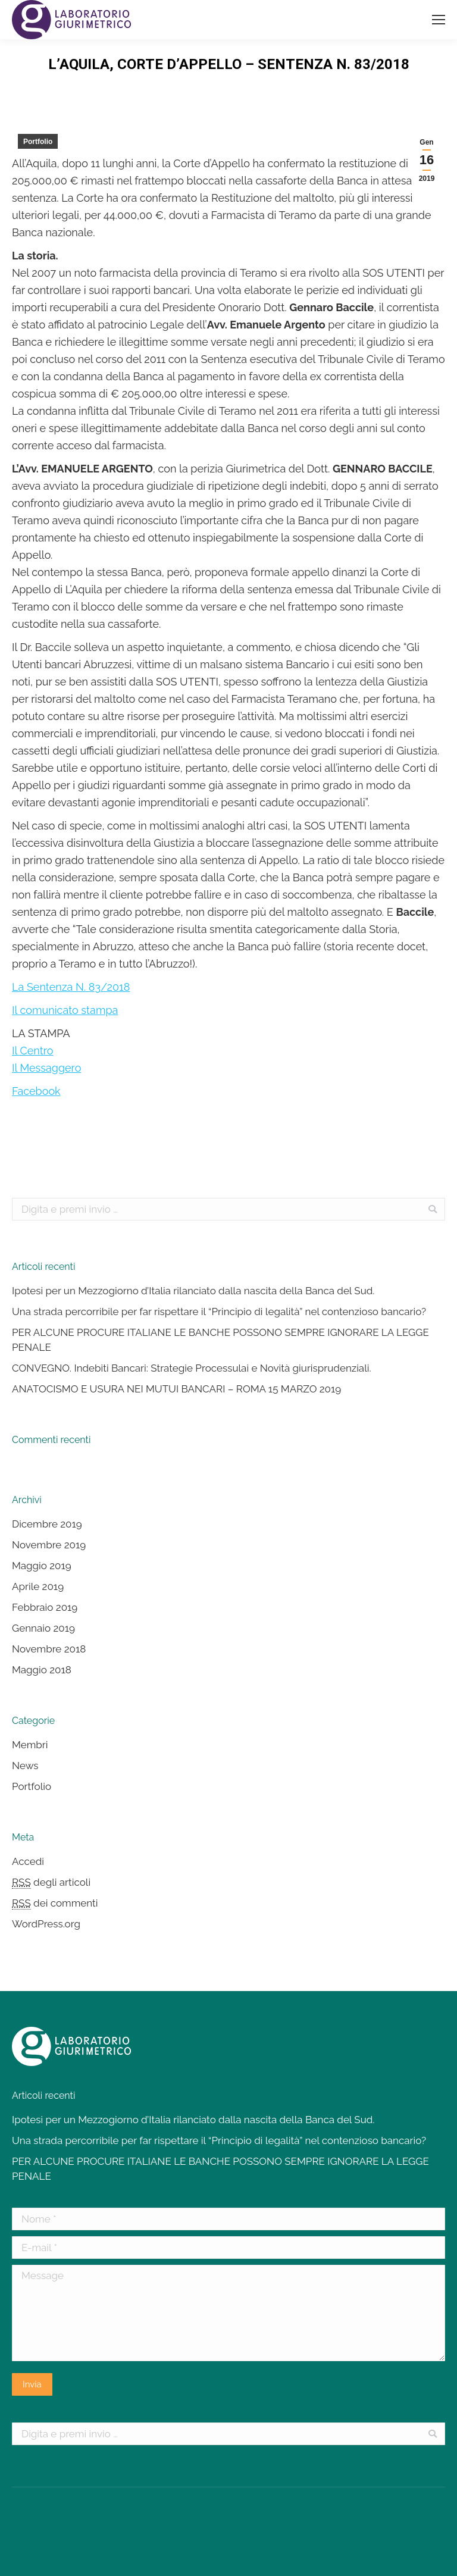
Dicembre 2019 (47, 1524)
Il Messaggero (46, 1068)
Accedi (28, 1861)
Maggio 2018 (41, 1670)
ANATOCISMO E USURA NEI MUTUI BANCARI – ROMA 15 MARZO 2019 (176, 1389)
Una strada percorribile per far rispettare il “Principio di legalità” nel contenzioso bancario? (219, 1311)
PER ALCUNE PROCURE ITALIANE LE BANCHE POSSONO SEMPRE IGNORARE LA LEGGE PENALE (220, 1339)
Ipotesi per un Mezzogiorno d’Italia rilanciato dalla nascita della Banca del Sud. (193, 1291)
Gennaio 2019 (43, 1628)
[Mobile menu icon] (438, 19)
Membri (30, 1745)
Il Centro (33, 1050)
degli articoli (51, 1882)
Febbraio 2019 (44, 1607)
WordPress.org (46, 1924)
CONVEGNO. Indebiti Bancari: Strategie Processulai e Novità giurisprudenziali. (191, 1368)
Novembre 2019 (49, 1545)
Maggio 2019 (41, 1566)
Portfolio (37, 141)
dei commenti (55, 1903)
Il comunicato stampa (65, 1010)
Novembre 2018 (49, 1649)
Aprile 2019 (38, 1586)
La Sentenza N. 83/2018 (71, 987)
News (25, 1765)
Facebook (36, 1091)
